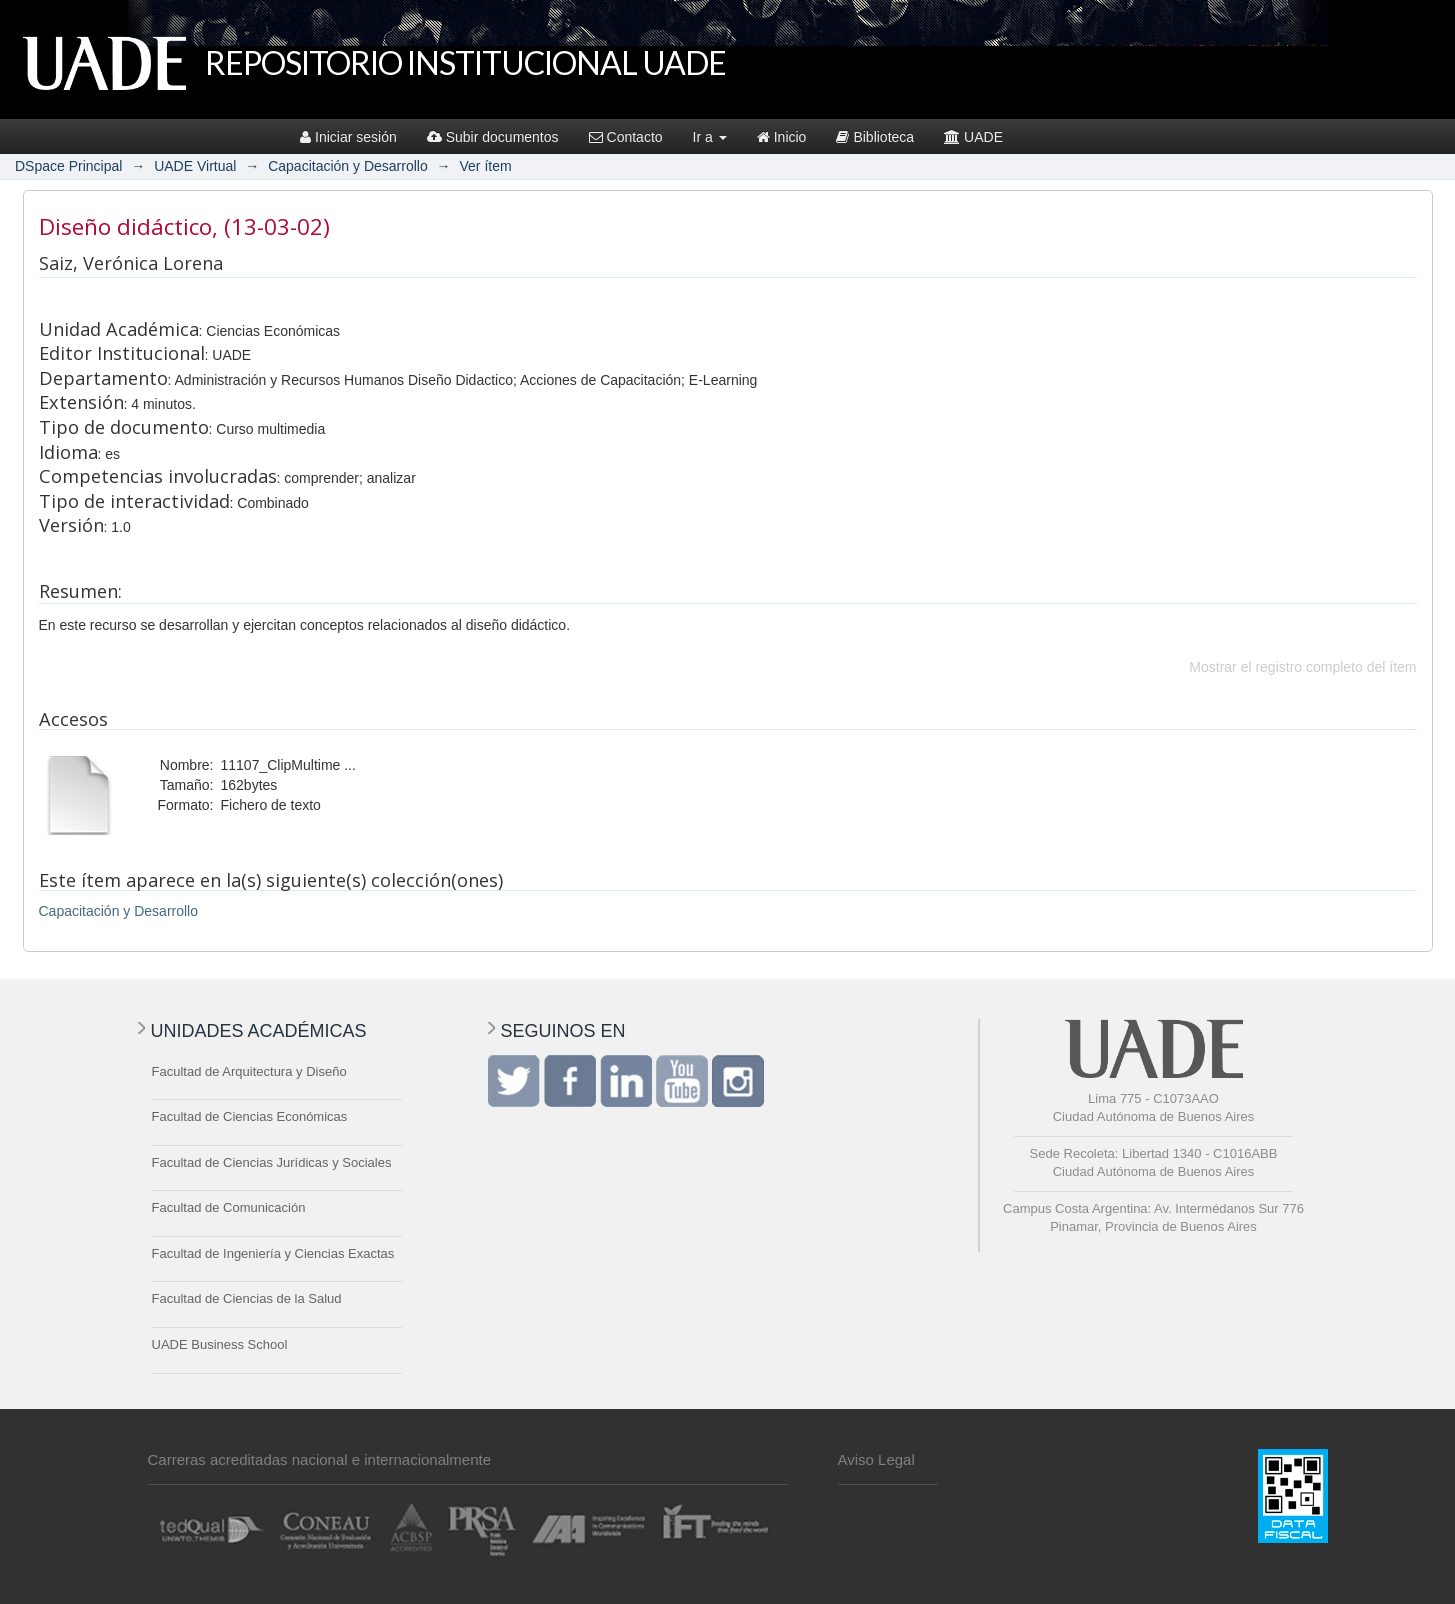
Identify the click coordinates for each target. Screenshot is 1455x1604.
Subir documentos (493, 137)
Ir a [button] (710, 137)
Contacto (626, 137)
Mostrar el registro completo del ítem (1302, 667)
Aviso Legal (876, 1459)
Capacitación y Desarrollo (348, 166)
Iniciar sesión (348, 137)
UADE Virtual (195, 166)
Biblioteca (875, 137)
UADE (973, 137)
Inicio (782, 137)
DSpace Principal (68, 166)
